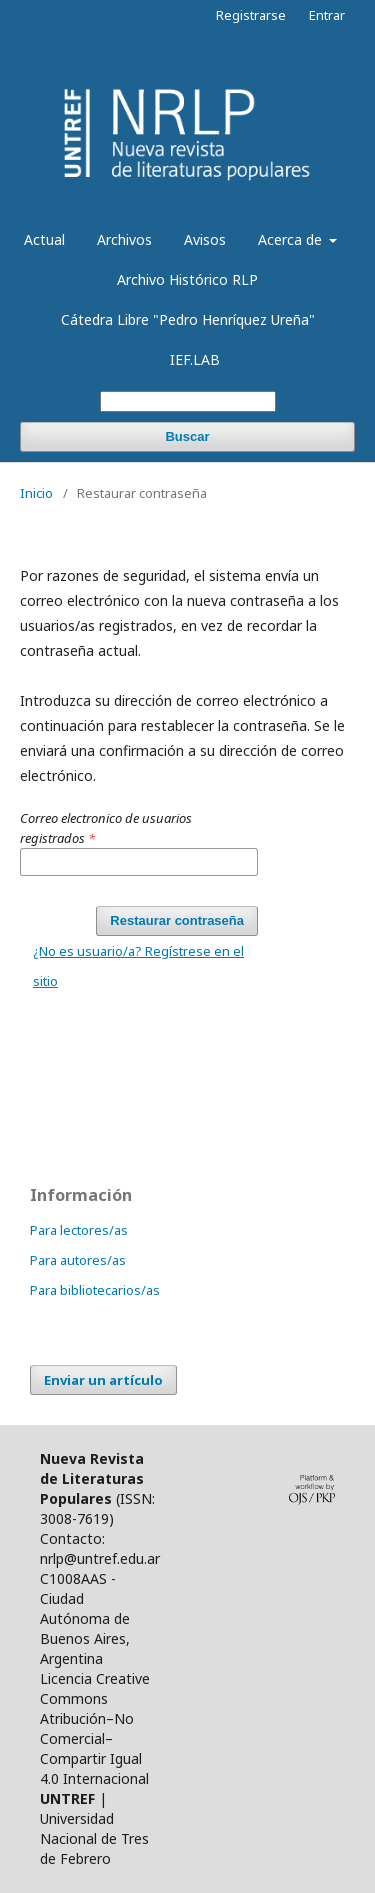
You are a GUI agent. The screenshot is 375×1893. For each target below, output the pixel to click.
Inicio (36, 493)
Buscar (187, 436)
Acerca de (292, 239)
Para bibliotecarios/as (95, 1290)
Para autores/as (78, 1260)
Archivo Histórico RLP (187, 279)
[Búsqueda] (188, 401)
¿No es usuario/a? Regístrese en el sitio (138, 966)
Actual (44, 239)
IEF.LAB (195, 359)
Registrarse (251, 15)
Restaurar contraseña (177, 920)
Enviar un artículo (103, 1380)
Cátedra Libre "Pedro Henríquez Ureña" (188, 319)
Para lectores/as (79, 1230)
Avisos (205, 239)
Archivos (124, 239)
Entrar (327, 15)
